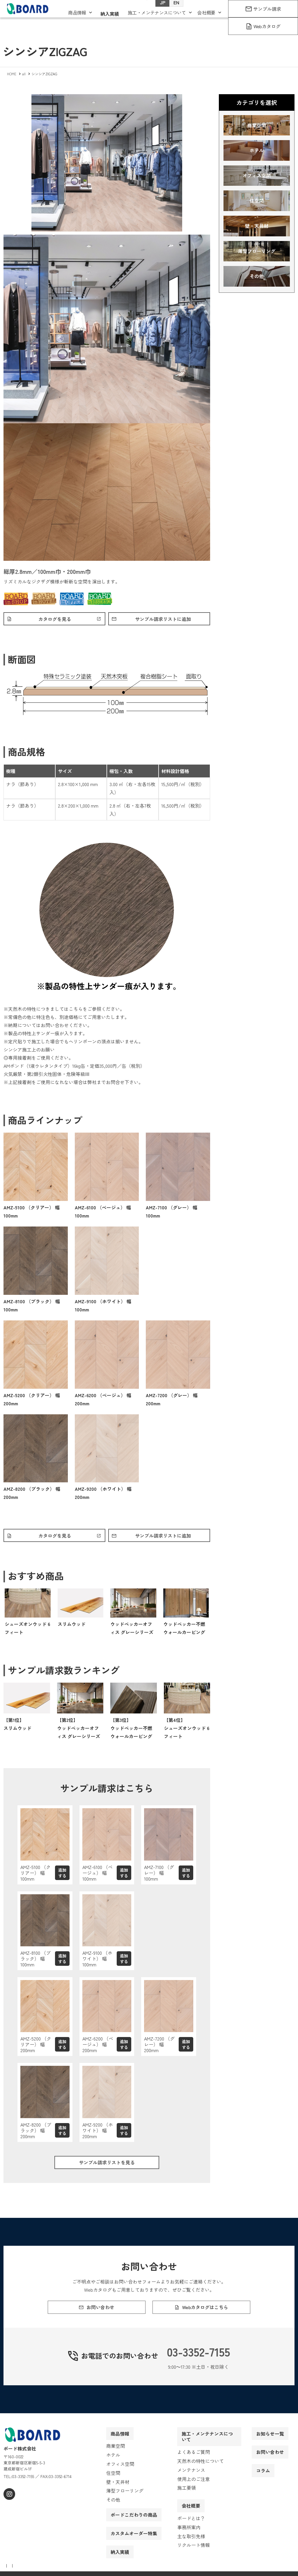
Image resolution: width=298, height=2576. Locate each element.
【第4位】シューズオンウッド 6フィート (186, 1731)
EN (170, 11)
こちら (76, 1010)
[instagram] (8, 2508)
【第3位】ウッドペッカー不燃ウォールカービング (131, 1731)
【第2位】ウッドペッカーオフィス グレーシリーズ (78, 1731)
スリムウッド (72, 1626)
